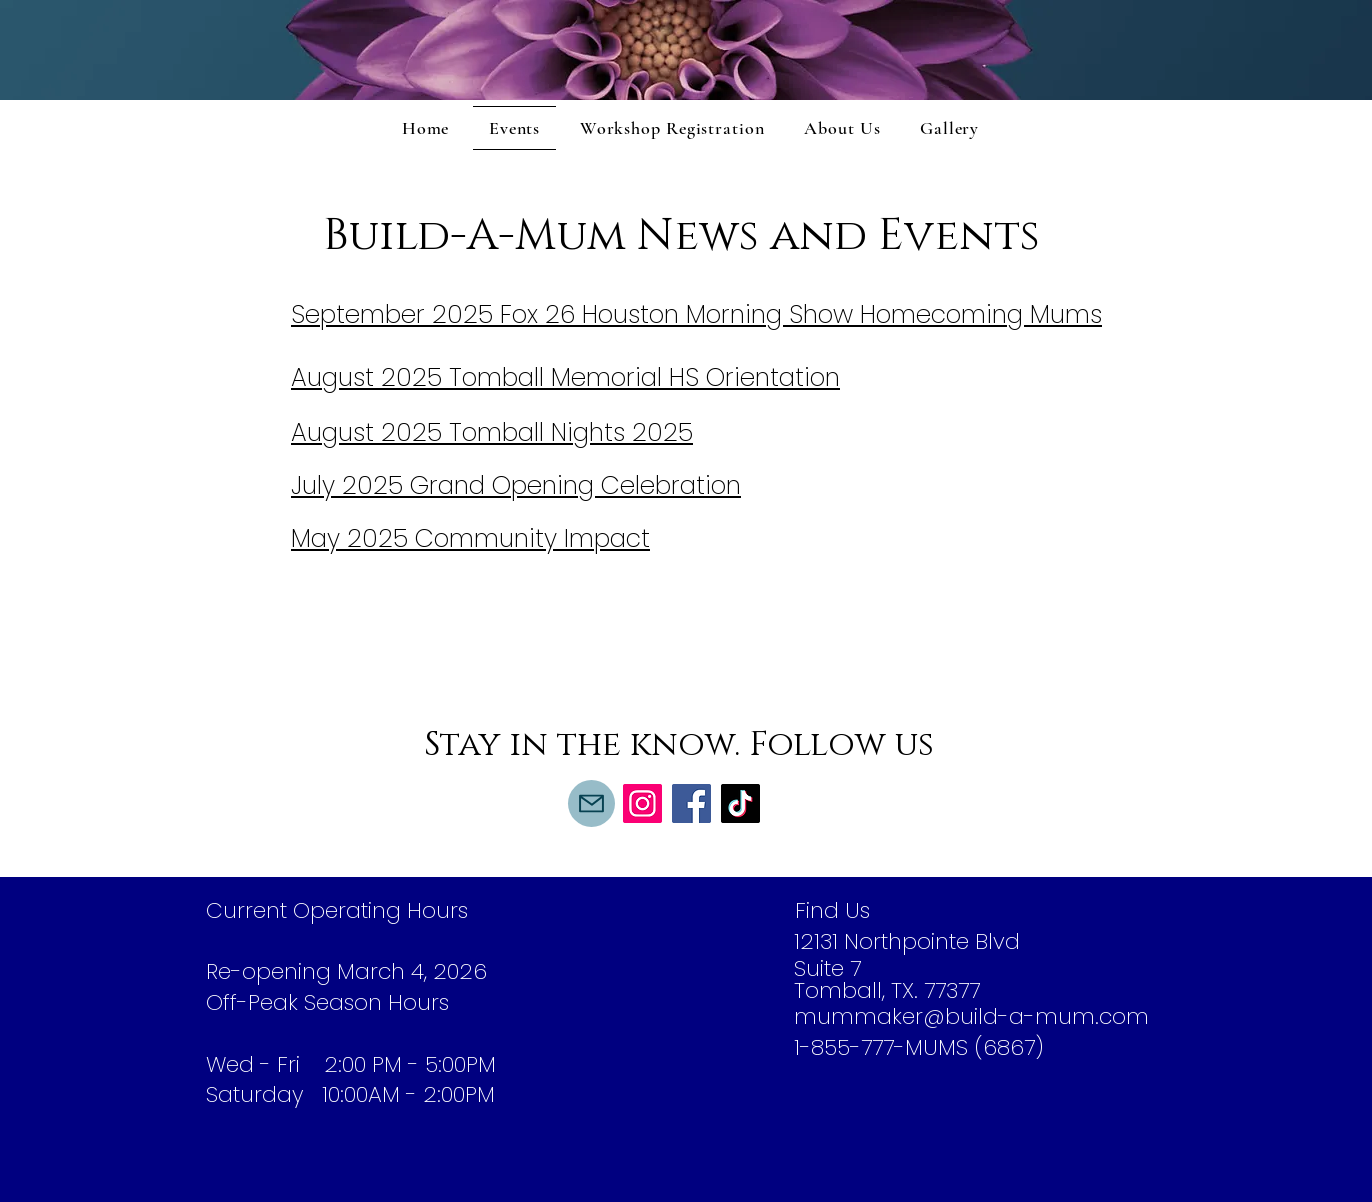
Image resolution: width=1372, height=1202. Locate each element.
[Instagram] (642, 803)
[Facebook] (691, 803)
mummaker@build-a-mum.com (971, 1016)
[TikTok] (740, 803)
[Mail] (591, 803)
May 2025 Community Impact (470, 538)
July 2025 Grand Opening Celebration (516, 485)
